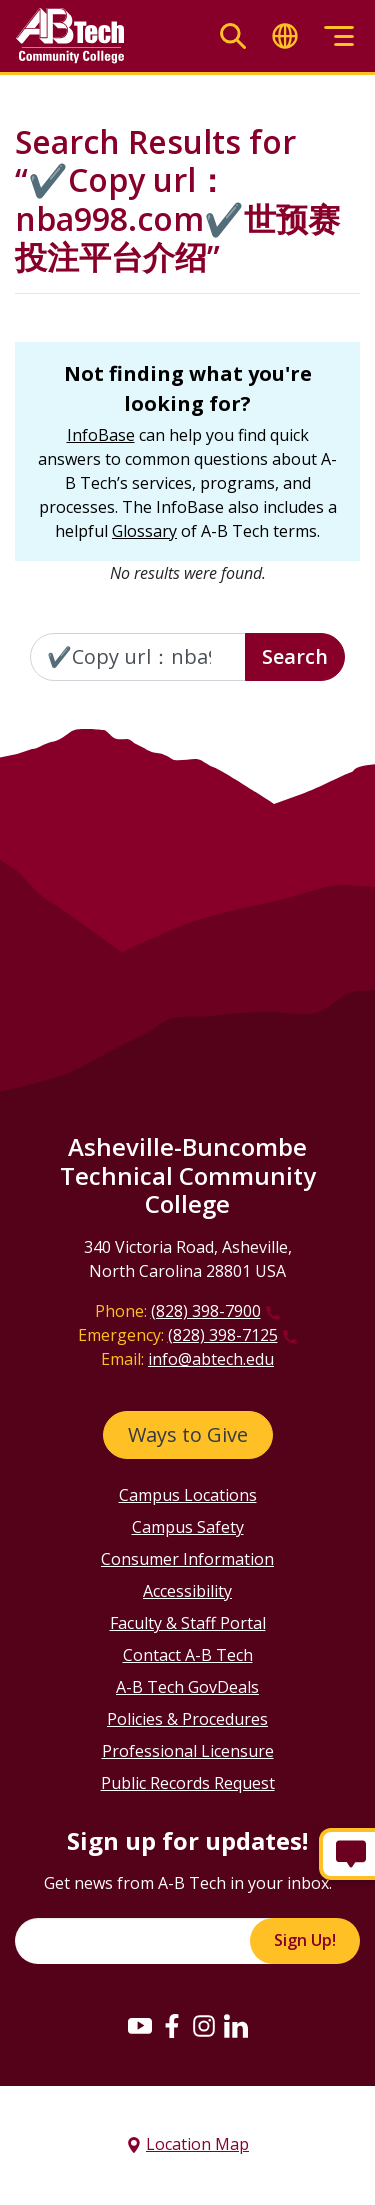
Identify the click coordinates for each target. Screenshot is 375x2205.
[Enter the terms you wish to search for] (138, 657)
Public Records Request (188, 1783)
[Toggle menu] (339, 36)
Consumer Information (187, 1559)
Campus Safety (188, 1527)
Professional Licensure (188, 1751)
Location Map (197, 2144)
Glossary (144, 531)
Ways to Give (188, 1434)
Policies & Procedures (187, 1719)
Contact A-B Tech (188, 1655)
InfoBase (101, 435)
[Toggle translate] (285, 36)
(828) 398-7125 (223, 1335)
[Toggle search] (233, 36)
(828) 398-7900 (206, 1311)
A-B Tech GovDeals (187, 1687)
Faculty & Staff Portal (188, 1623)
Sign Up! (305, 1940)
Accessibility (187, 1591)
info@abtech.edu (211, 1359)
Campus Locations (188, 1495)
